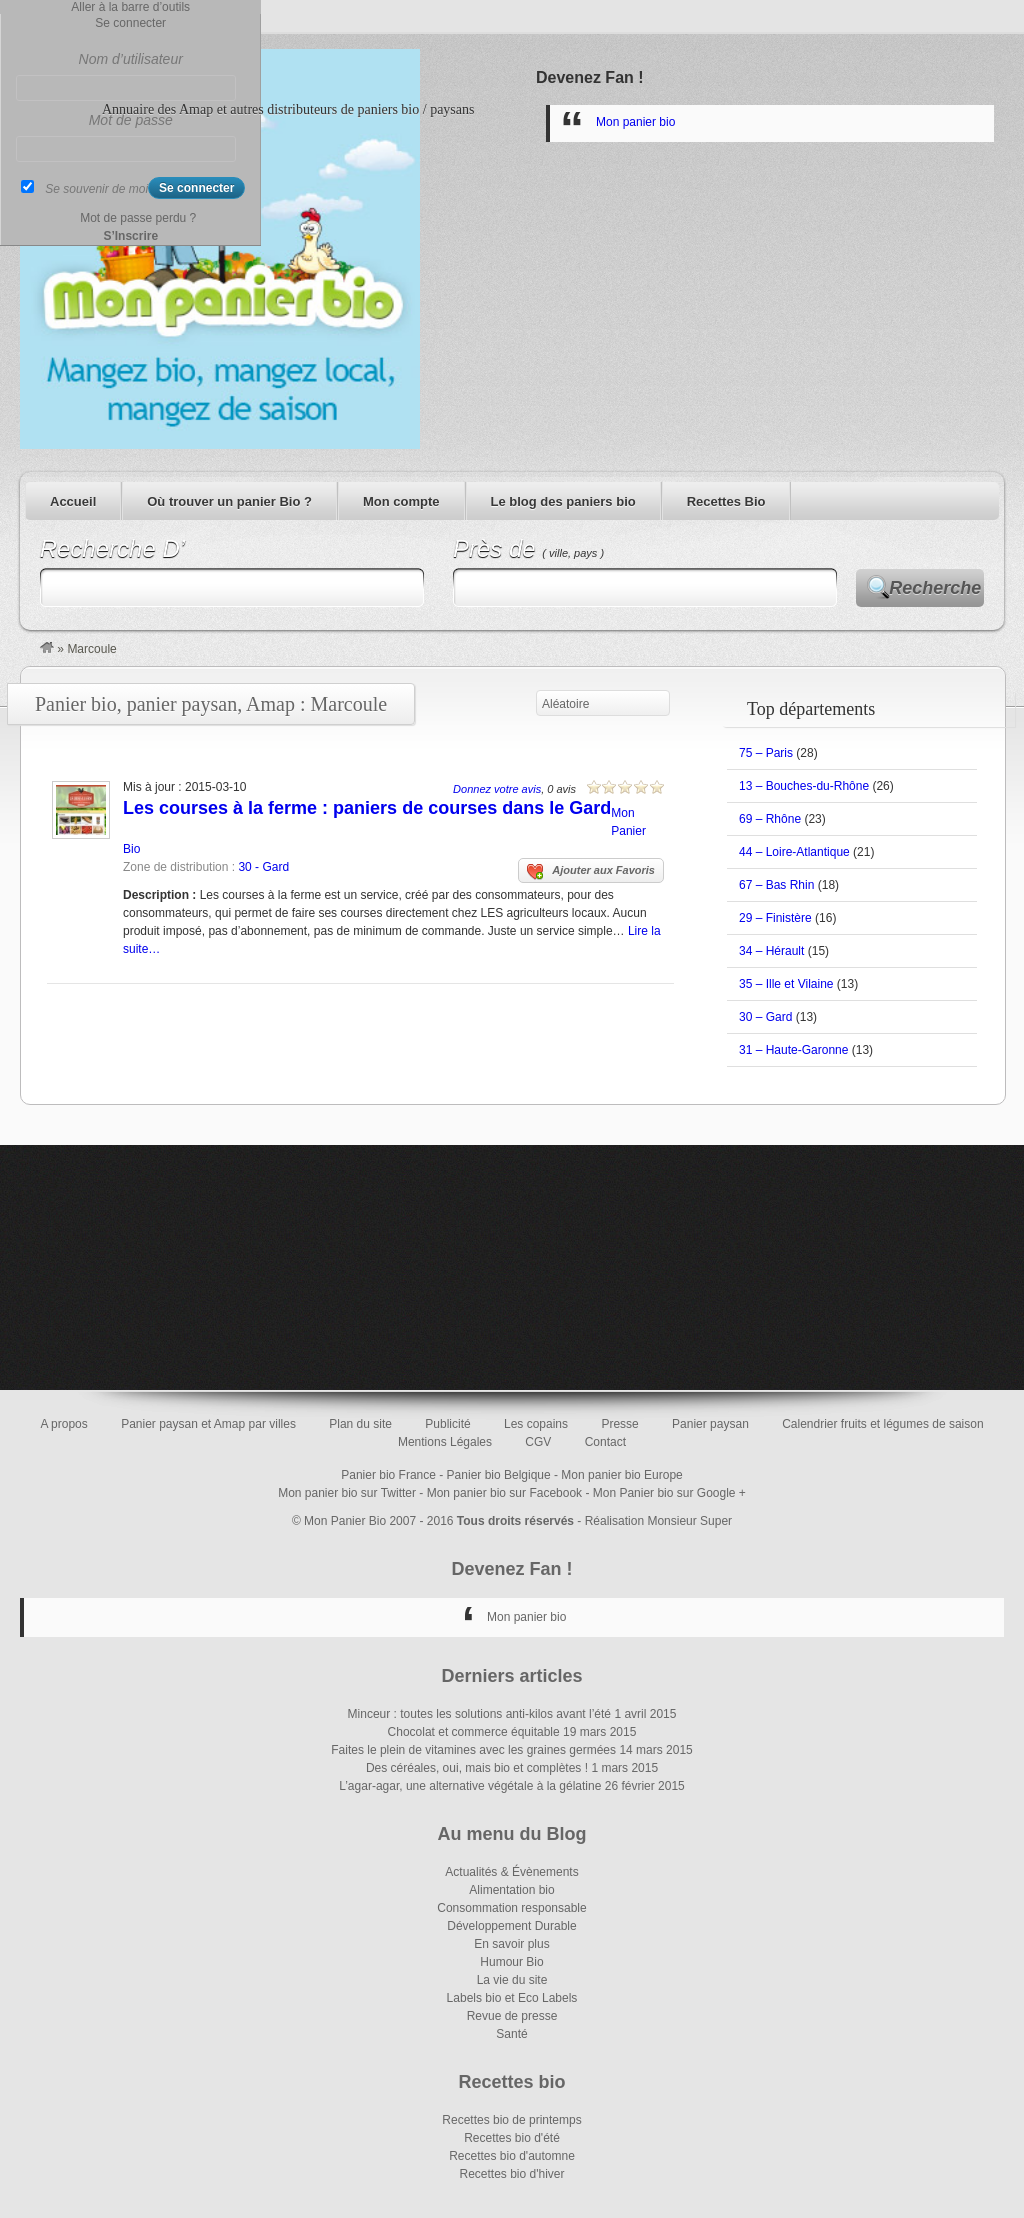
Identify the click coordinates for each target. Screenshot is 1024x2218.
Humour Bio (511, 1962)
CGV (538, 1442)
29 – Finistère (775, 918)
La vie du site (512, 1980)
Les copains (536, 1424)
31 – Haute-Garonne (793, 1050)
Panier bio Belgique (499, 1475)
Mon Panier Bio (345, 1521)
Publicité (447, 1424)
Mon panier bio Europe (621, 1475)
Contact (605, 1442)
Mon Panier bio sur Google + (669, 1493)
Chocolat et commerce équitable (474, 1732)
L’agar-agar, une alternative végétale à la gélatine (470, 1786)
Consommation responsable (511, 1908)
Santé (511, 2034)
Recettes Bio (726, 501)
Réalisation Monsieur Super (658, 1521)
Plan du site (360, 1424)
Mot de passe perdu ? (138, 218)
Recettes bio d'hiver (511, 2174)
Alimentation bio (511, 1890)
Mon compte (401, 501)
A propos (63, 1424)
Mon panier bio (635, 122)
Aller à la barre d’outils (130, 7)
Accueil (73, 501)
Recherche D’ (112, 548)
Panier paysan (710, 1424)
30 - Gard (263, 867)
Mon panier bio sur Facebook (504, 1493)
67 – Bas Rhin (776, 885)
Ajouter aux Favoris (591, 872)
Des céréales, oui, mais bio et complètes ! (477, 1768)
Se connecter (130, 23)
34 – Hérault (771, 951)
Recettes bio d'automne (512, 2156)
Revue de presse (512, 2016)
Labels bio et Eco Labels (512, 1998)
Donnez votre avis (497, 789)
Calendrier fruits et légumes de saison (882, 1424)
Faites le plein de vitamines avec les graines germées (473, 1750)
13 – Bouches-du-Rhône (804, 786)
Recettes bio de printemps (511, 2120)
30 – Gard (765, 1017)
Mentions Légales (445, 1442)
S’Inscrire (130, 236)
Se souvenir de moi (96, 189)
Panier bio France (388, 1475)
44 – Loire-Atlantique (794, 852)
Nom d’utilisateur (131, 59)
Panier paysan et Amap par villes (208, 1424)
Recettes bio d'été (512, 2138)
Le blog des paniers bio (563, 501)
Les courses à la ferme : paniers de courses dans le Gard (367, 808)
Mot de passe (131, 120)
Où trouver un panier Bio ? (229, 501)
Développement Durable (511, 1926)
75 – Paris (766, 753)
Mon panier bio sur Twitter (347, 1493)
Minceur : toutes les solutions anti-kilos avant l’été (479, 1714)
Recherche (935, 588)
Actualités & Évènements (511, 1872)
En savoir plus (511, 1944)
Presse (619, 1424)
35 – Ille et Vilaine (786, 984)
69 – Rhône (770, 819)
